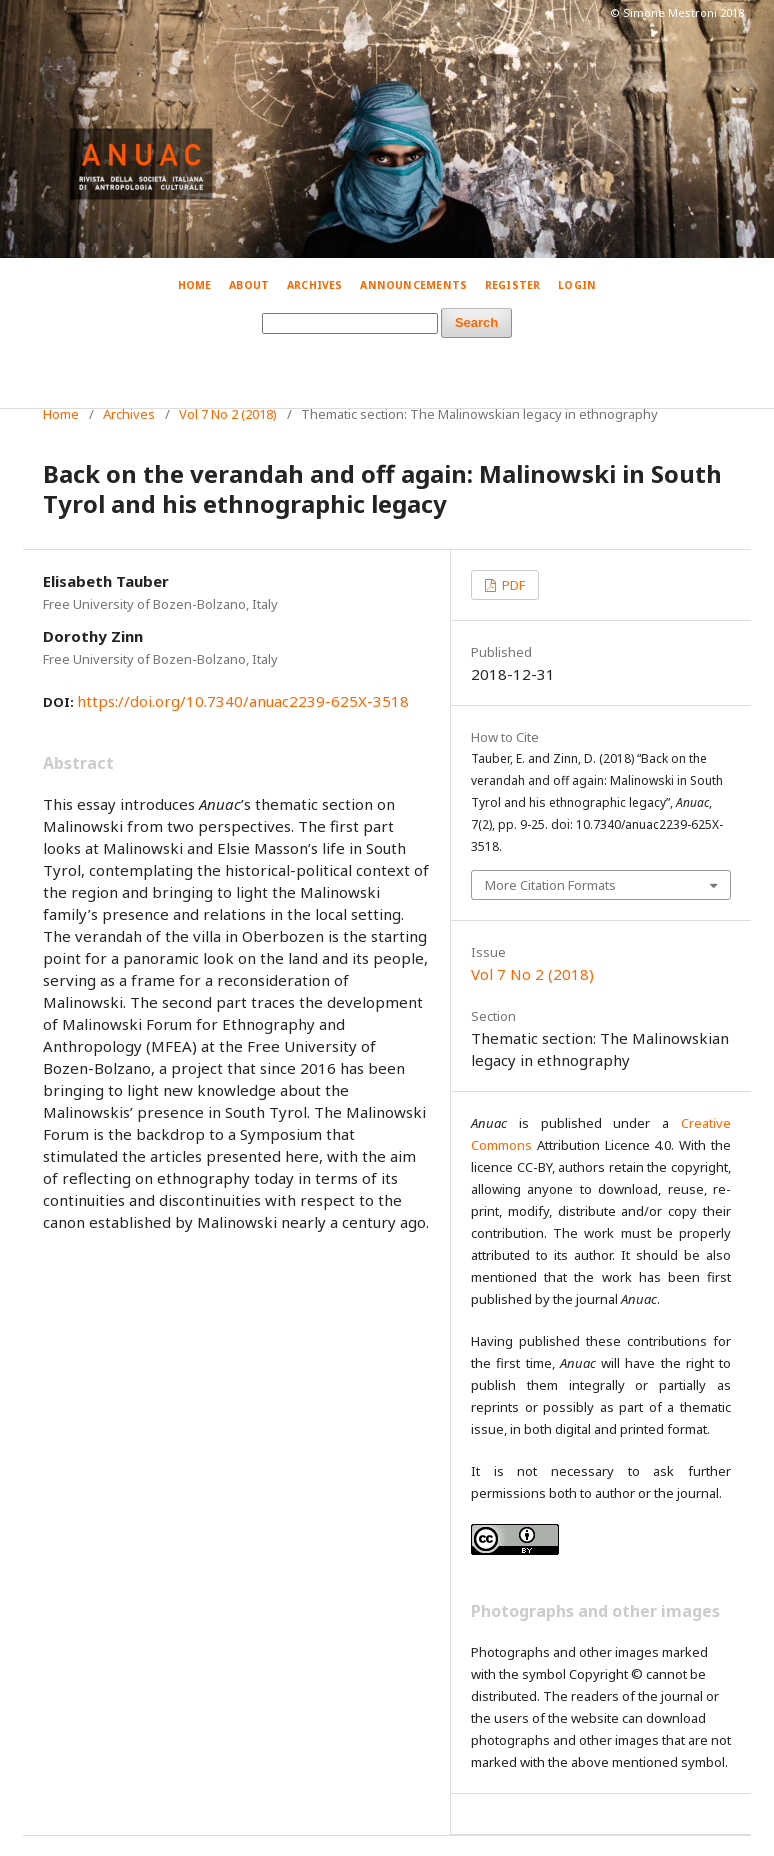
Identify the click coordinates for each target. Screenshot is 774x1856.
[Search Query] (350, 323)
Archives (315, 285)
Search (476, 322)
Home (195, 285)
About (249, 285)
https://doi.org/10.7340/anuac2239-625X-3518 (243, 701)
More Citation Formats (550, 885)
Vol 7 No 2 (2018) (228, 414)
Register (513, 285)
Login (577, 285)
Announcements (413, 285)
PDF (512, 585)
